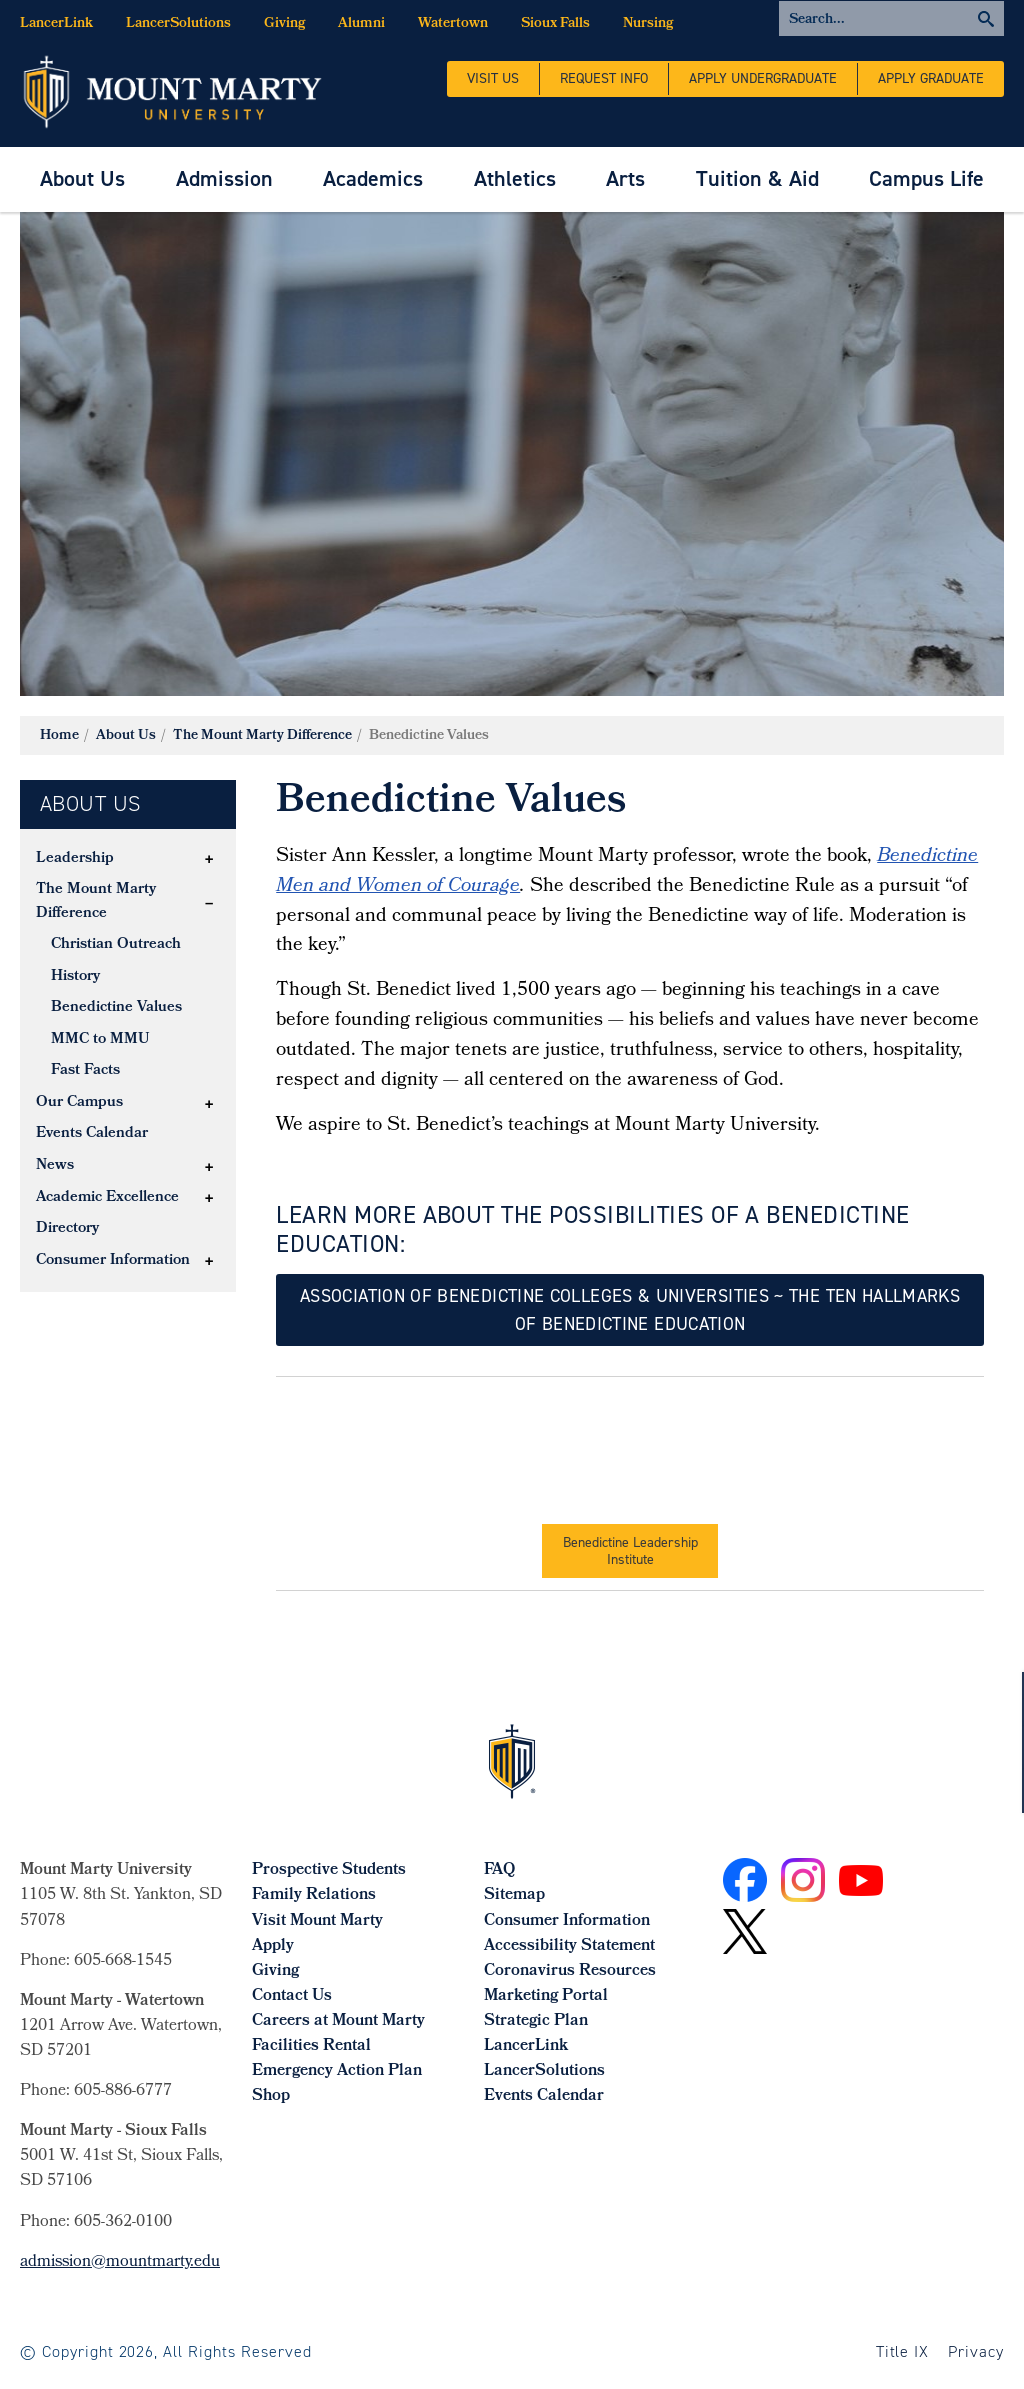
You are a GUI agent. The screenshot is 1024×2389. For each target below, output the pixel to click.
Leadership (75, 859)
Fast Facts (85, 1071)
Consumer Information (113, 1261)
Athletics (515, 178)
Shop (271, 2096)
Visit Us (493, 78)
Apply (273, 1946)
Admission (224, 178)
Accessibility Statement (569, 1946)
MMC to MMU (100, 1040)
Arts (625, 178)
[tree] (128, 1061)
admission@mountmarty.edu (120, 2262)
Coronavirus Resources (570, 1971)
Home (59, 736)
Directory (67, 1229)
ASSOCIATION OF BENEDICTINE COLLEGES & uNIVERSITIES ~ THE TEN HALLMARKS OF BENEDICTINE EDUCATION (630, 1310)
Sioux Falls (555, 24)
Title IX (903, 2351)
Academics (373, 178)
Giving (284, 24)
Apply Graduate (931, 78)
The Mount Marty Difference (262, 736)
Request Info (604, 78)
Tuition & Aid (757, 178)
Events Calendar (92, 1134)
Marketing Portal (546, 1996)
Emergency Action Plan (337, 2071)
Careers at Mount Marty (338, 2021)
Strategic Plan (536, 2021)
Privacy (976, 2351)
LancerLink (56, 24)
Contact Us (292, 1996)
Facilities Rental (311, 2046)
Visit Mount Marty (317, 1921)
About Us (82, 178)
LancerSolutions (178, 24)
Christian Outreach (116, 945)
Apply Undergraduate (763, 78)
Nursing (648, 24)
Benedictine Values (116, 1008)
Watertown (453, 24)
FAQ (499, 1870)
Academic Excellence (107, 1198)
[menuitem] (82, 179)
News (55, 1166)
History (75, 977)
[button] (209, 859)
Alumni (361, 24)
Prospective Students (329, 1870)
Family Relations (314, 1895)
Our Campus (79, 1103)
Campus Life (926, 178)
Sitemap (514, 1895)
